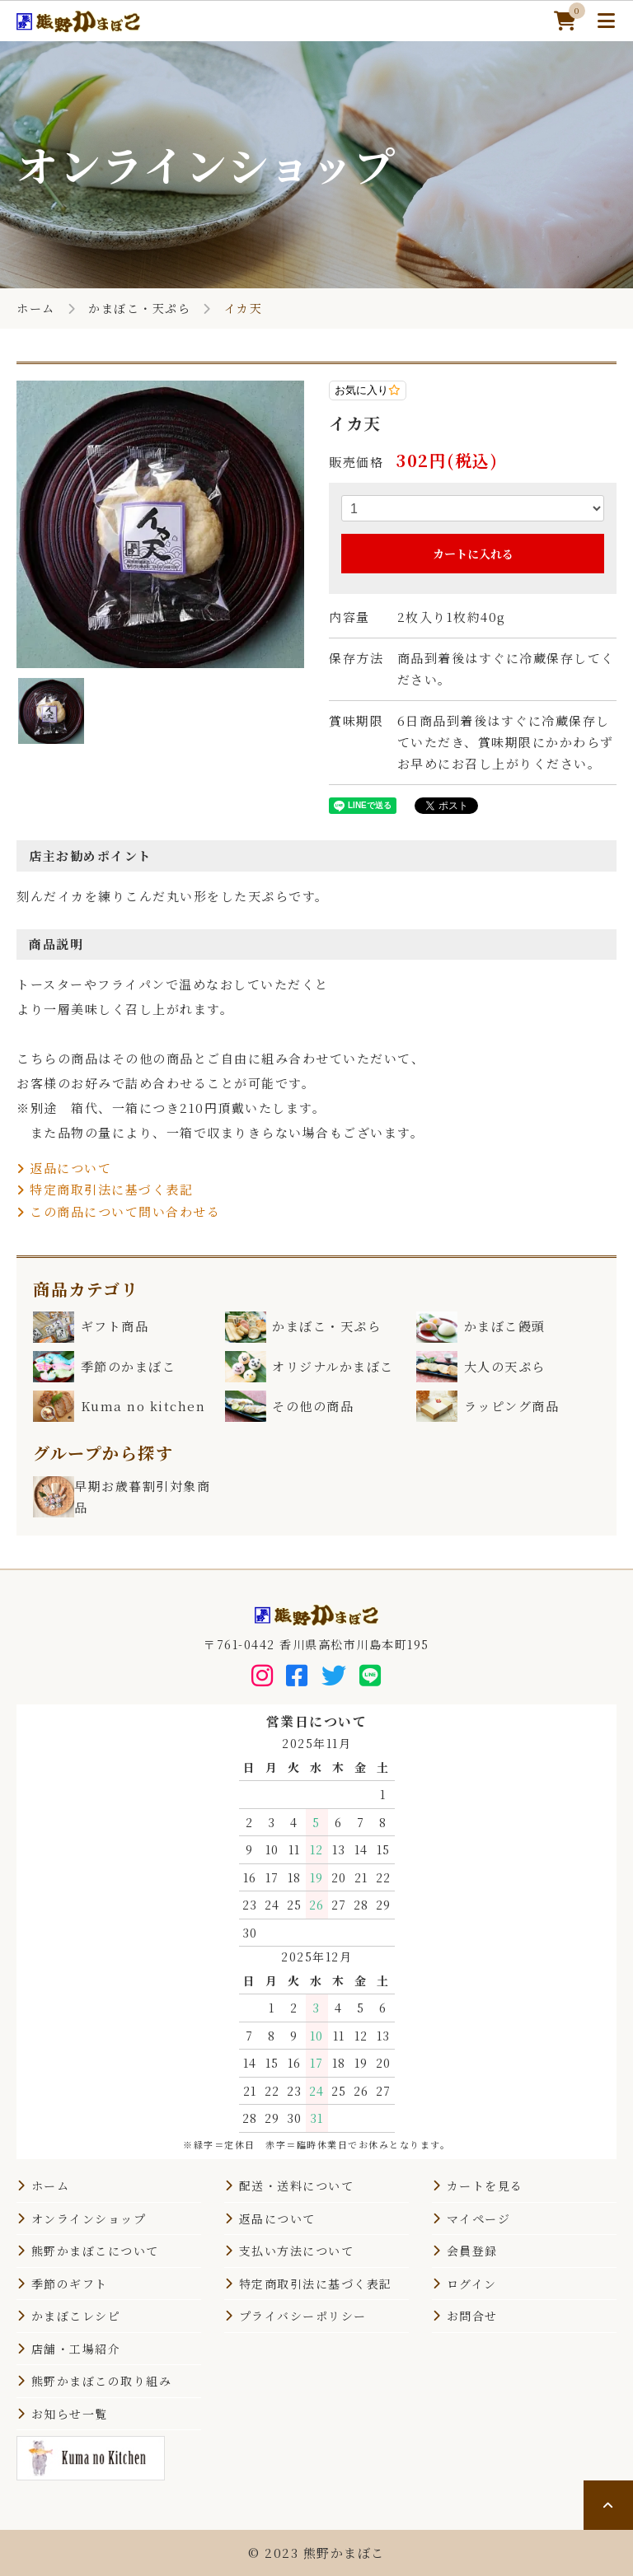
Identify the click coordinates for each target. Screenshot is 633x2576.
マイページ (479, 2218)
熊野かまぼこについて (95, 2250)
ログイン (472, 2283)
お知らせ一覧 (69, 2413)
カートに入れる (473, 553)
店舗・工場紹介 (76, 2348)
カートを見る (485, 2185)
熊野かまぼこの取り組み (101, 2381)
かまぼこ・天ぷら (139, 308)
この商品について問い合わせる (118, 1211)
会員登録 (472, 2250)
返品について (63, 1167)
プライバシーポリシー (303, 2315)
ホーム (35, 308)
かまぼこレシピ (76, 2315)
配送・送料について (296, 2185)
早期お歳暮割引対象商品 (121, 1496)
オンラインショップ (89, 2218)
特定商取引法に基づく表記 (104, 1189)
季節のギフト (69, 2283)
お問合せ (472, 2315)
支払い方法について (296, 2250)
